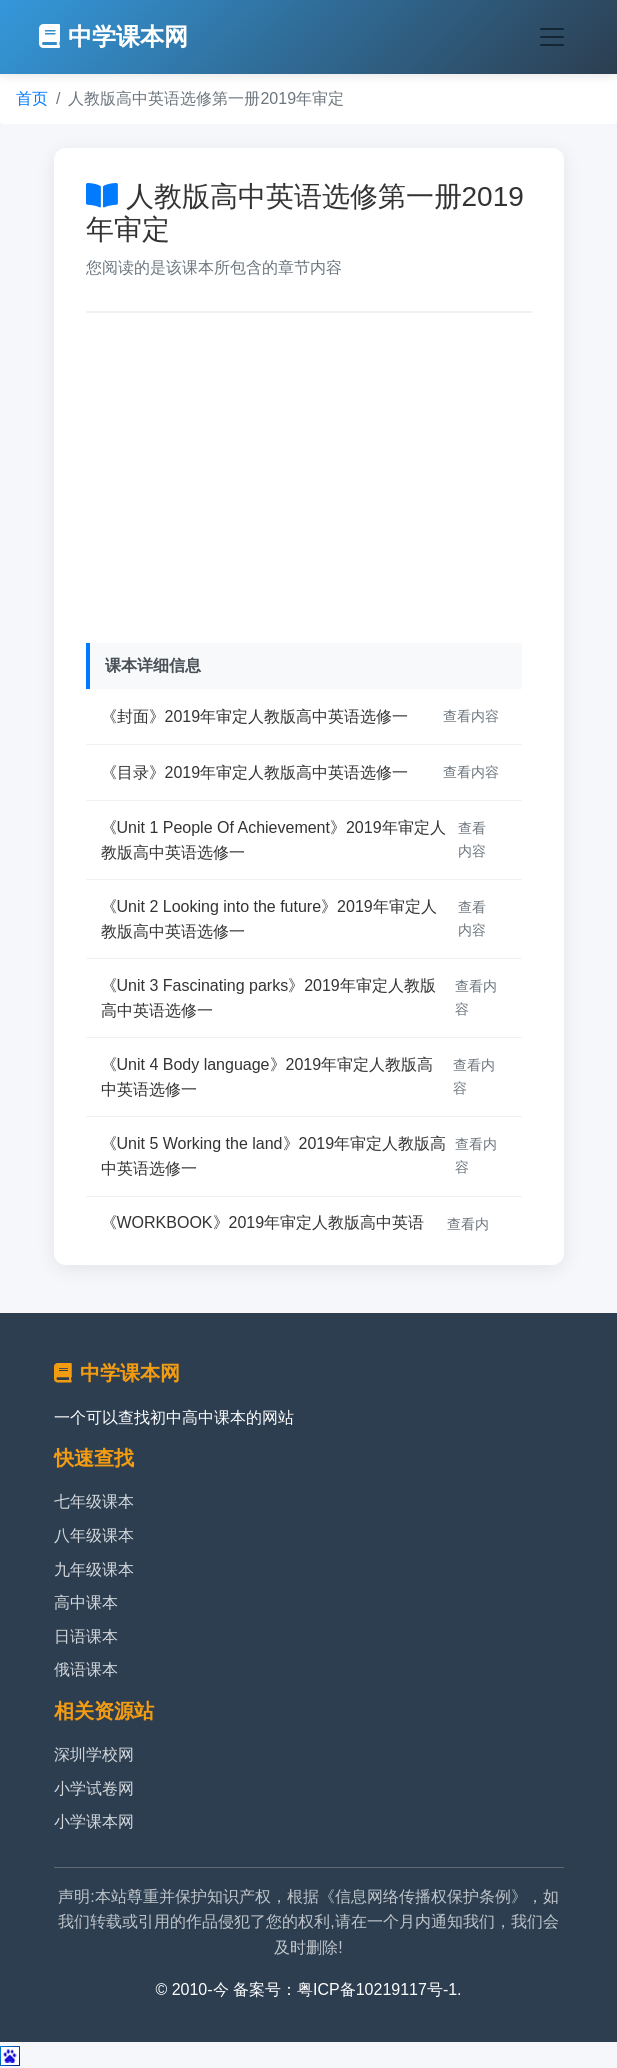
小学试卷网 (94, 1788)
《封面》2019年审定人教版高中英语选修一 (255, 716)
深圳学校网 (94, 1754)
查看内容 (471, 716)
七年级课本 (94, 1501)
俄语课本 (86, 1669)
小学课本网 (94, 1821)
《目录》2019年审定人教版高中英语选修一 (255, 772)
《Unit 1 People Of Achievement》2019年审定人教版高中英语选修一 (273, 840)
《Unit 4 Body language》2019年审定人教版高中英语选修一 (267, 1077)
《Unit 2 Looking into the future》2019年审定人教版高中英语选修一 (269, 919)
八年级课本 (94, 1535)
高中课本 (86, 1602)
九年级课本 (94, 1569)
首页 (32, 98)
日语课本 (86, 1636)
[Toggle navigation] (552, 37)
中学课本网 (113, 36)
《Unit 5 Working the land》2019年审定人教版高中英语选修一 (274, 1156)
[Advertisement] (309, 473)
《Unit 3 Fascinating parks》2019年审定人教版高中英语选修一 (268, 998)
